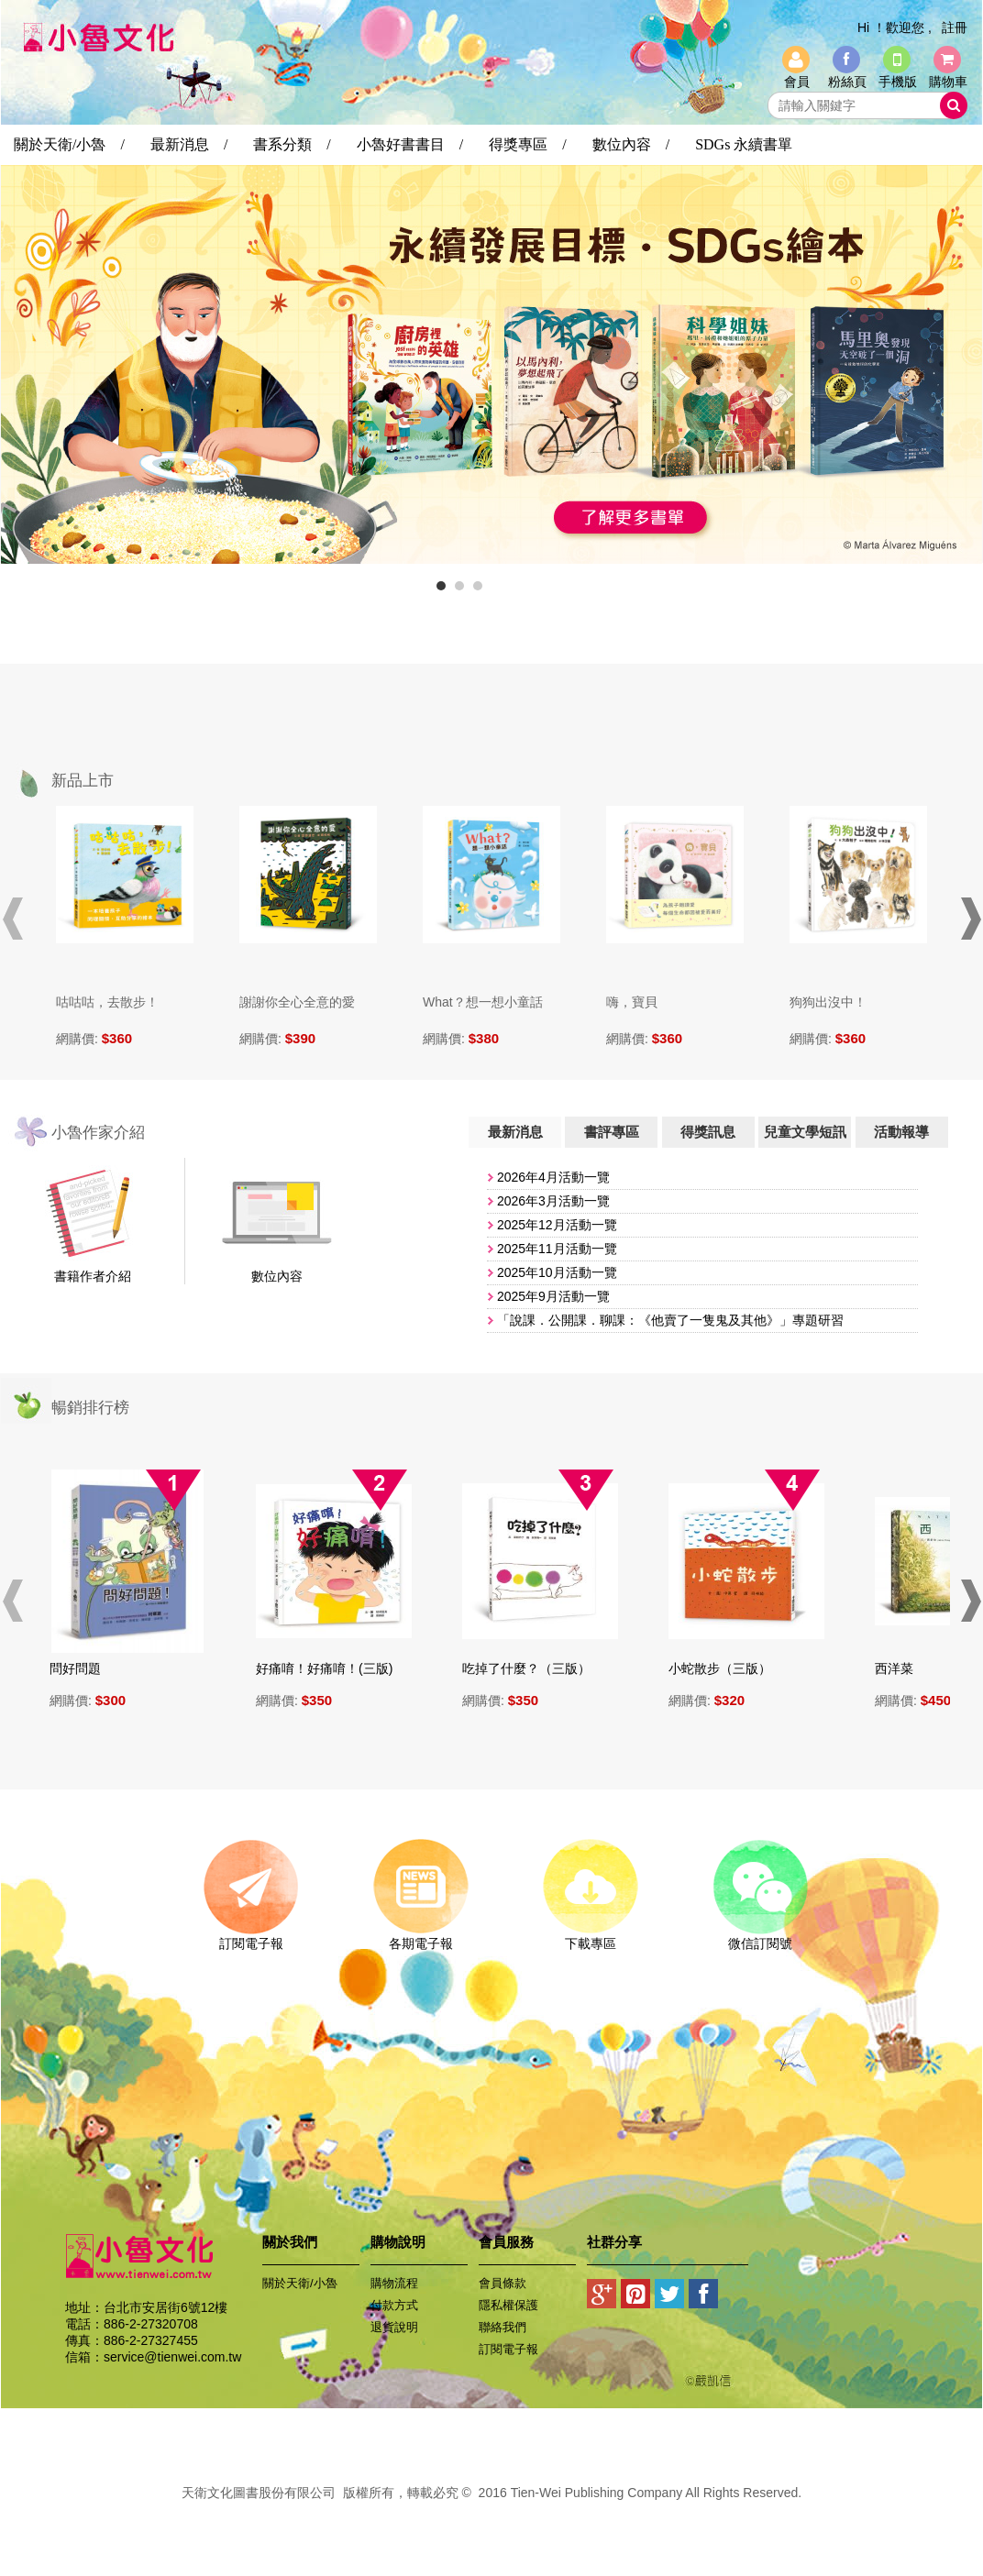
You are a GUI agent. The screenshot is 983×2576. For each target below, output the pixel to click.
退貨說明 (394, 2327)
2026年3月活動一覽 (553, 1201)
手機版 (897, 81)
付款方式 (394, 2305)
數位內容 (277, 1276)
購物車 (948, 81)
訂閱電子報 (251, 1937)
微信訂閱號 (760, 1937)
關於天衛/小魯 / (69, 144)
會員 (797, 81)
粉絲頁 (847, 81)
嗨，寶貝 (631, 1002)
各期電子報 (420, 1937)
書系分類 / (291, 144)
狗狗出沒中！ (828, 1002)
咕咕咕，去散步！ (107, 1002)
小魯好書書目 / (410, 144)
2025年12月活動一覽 (557, 1224)
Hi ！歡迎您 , (894, 27)
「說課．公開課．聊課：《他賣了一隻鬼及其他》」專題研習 (670, 1320)
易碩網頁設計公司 (491, 2512)
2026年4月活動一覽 (553, 1177)
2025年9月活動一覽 (553, 1296)
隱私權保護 (508, 2305)
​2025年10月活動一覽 (557, 1272)
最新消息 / (188, 144)
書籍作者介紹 (92, 1276)
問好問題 (82, 1668)
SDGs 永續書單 (743, 144)
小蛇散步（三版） (727, 1668)
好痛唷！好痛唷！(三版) (331, 1668)
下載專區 (590, 1937)
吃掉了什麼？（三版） (533, 1668)
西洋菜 (901, 1668)
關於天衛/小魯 (299, 2283)
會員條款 (502, 2283)
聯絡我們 (502, 2327)
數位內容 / (630, 144)
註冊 (954, 27)
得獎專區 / (527, 144)
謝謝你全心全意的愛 (297, 1002)
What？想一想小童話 (483, 1002)
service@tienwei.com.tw (172, 2357)
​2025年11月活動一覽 (557, 1248)
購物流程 (394, 2283)
